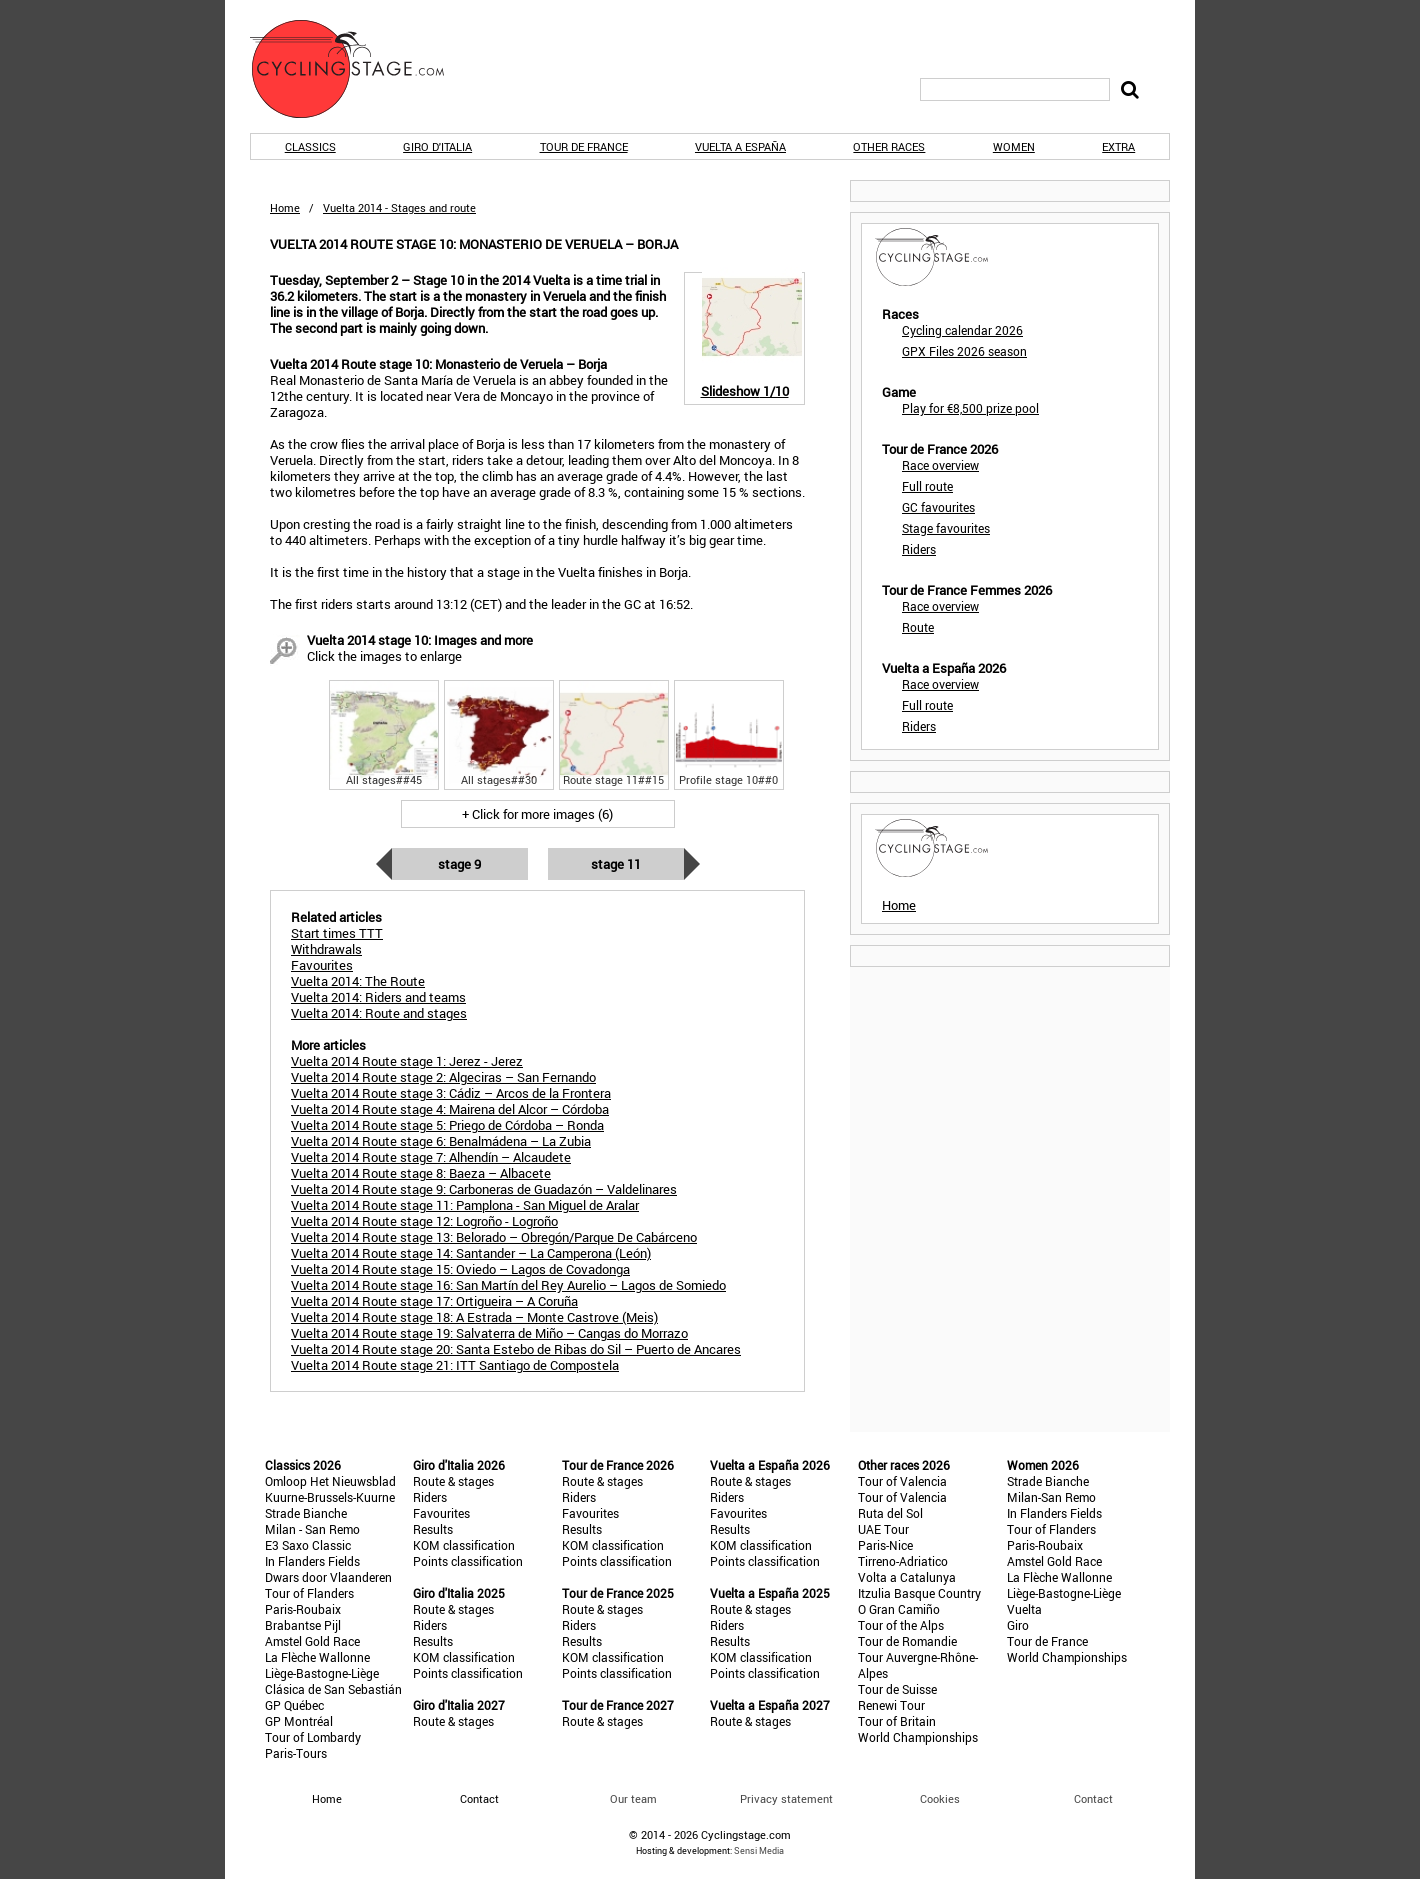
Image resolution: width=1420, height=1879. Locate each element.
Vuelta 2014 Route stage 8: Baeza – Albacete (421, 1173)
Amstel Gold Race (312, 1641)
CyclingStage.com (360, 69)
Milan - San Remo (312, 1529)
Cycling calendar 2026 (962, 330)
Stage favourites (946, 528)
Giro (1018, 1625)
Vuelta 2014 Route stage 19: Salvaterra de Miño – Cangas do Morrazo (489, 1333)
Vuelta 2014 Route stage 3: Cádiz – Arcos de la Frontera (451, 1093)
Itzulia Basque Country (919, 1593)
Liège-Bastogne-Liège (322, 1673)
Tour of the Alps (901, 1625)
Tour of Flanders (309, 1593)
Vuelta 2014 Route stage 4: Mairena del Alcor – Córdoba (450, 1109)
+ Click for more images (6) (537, 814)
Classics (310, 146)
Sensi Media (759, 1850)
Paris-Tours (296, 1753)
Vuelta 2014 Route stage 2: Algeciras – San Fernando (443, 1077)
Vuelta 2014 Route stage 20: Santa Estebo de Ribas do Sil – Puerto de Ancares (516, 1349)
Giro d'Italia (437, 146)
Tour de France (584, 146)
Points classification (468, 1561)
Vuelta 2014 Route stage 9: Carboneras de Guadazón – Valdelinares (484, 1189)
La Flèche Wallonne (317, 1657)
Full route (927, 486)
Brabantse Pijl (303, 1625)
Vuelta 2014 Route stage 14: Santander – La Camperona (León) (471, 1253)
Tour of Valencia (902, 1481)
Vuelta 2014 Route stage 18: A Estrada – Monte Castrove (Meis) (474, 1317)
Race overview (940, 465)
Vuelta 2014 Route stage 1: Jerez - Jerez (407, 1061)
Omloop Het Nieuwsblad (330, 1481)
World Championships (918, 1737)
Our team (633, 1798)
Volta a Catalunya (907, 1577)
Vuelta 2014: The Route (358, 981)
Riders (919, 549)
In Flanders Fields (312, 1561)
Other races (889, 146)
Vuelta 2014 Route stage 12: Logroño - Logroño (424, 1221)
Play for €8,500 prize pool (970, 408)
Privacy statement (786, 1798)
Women (1014, 146)
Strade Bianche (306, 1513)
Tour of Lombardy (313, 1737)
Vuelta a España (740, 146)
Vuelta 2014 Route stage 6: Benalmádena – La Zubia (441, 1141)
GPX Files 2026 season (964, 351)
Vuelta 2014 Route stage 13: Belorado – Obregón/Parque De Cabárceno (494, 1237)
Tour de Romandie (907, 1641)
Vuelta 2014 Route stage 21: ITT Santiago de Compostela (455, 1365)
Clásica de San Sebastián (333, 1689)
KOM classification (464, 1545)
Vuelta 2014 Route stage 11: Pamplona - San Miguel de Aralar (465, 1205)
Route (918, 627)
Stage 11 (616, 864)
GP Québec (294, 1705)
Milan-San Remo (1051, 1497)
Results (433, 1529)
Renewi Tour (891, 1705)
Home (285, 207)
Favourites (441, 1513)
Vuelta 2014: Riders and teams (378, 997)
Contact (1093, 1798)
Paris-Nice (885, 1545)
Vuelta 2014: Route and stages (379, 1013)
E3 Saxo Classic (308, 1545)
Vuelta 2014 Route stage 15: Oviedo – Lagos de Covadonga (460, 1269)
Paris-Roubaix (303, 1609)
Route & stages (453, 1481)
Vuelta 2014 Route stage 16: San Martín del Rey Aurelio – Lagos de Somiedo (508, 1285)
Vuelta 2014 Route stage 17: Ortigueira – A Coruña (434, 1301)
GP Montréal (299, 1721)
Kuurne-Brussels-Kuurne (330, 1497)
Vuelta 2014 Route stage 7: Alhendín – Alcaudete (431, 1157)
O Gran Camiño (899, 1609)
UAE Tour (883, 1529)
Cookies (940, 1798)
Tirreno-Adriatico (903, 1561)
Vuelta (1024, 1609)
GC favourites (938, 507)
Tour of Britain (897, 1721)
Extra (1118, 146)
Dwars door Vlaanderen (328, 1577)
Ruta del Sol (890, 1513)
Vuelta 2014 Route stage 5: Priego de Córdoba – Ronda (447, 1125)
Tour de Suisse (897, 1689)
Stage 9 (459, 864)
